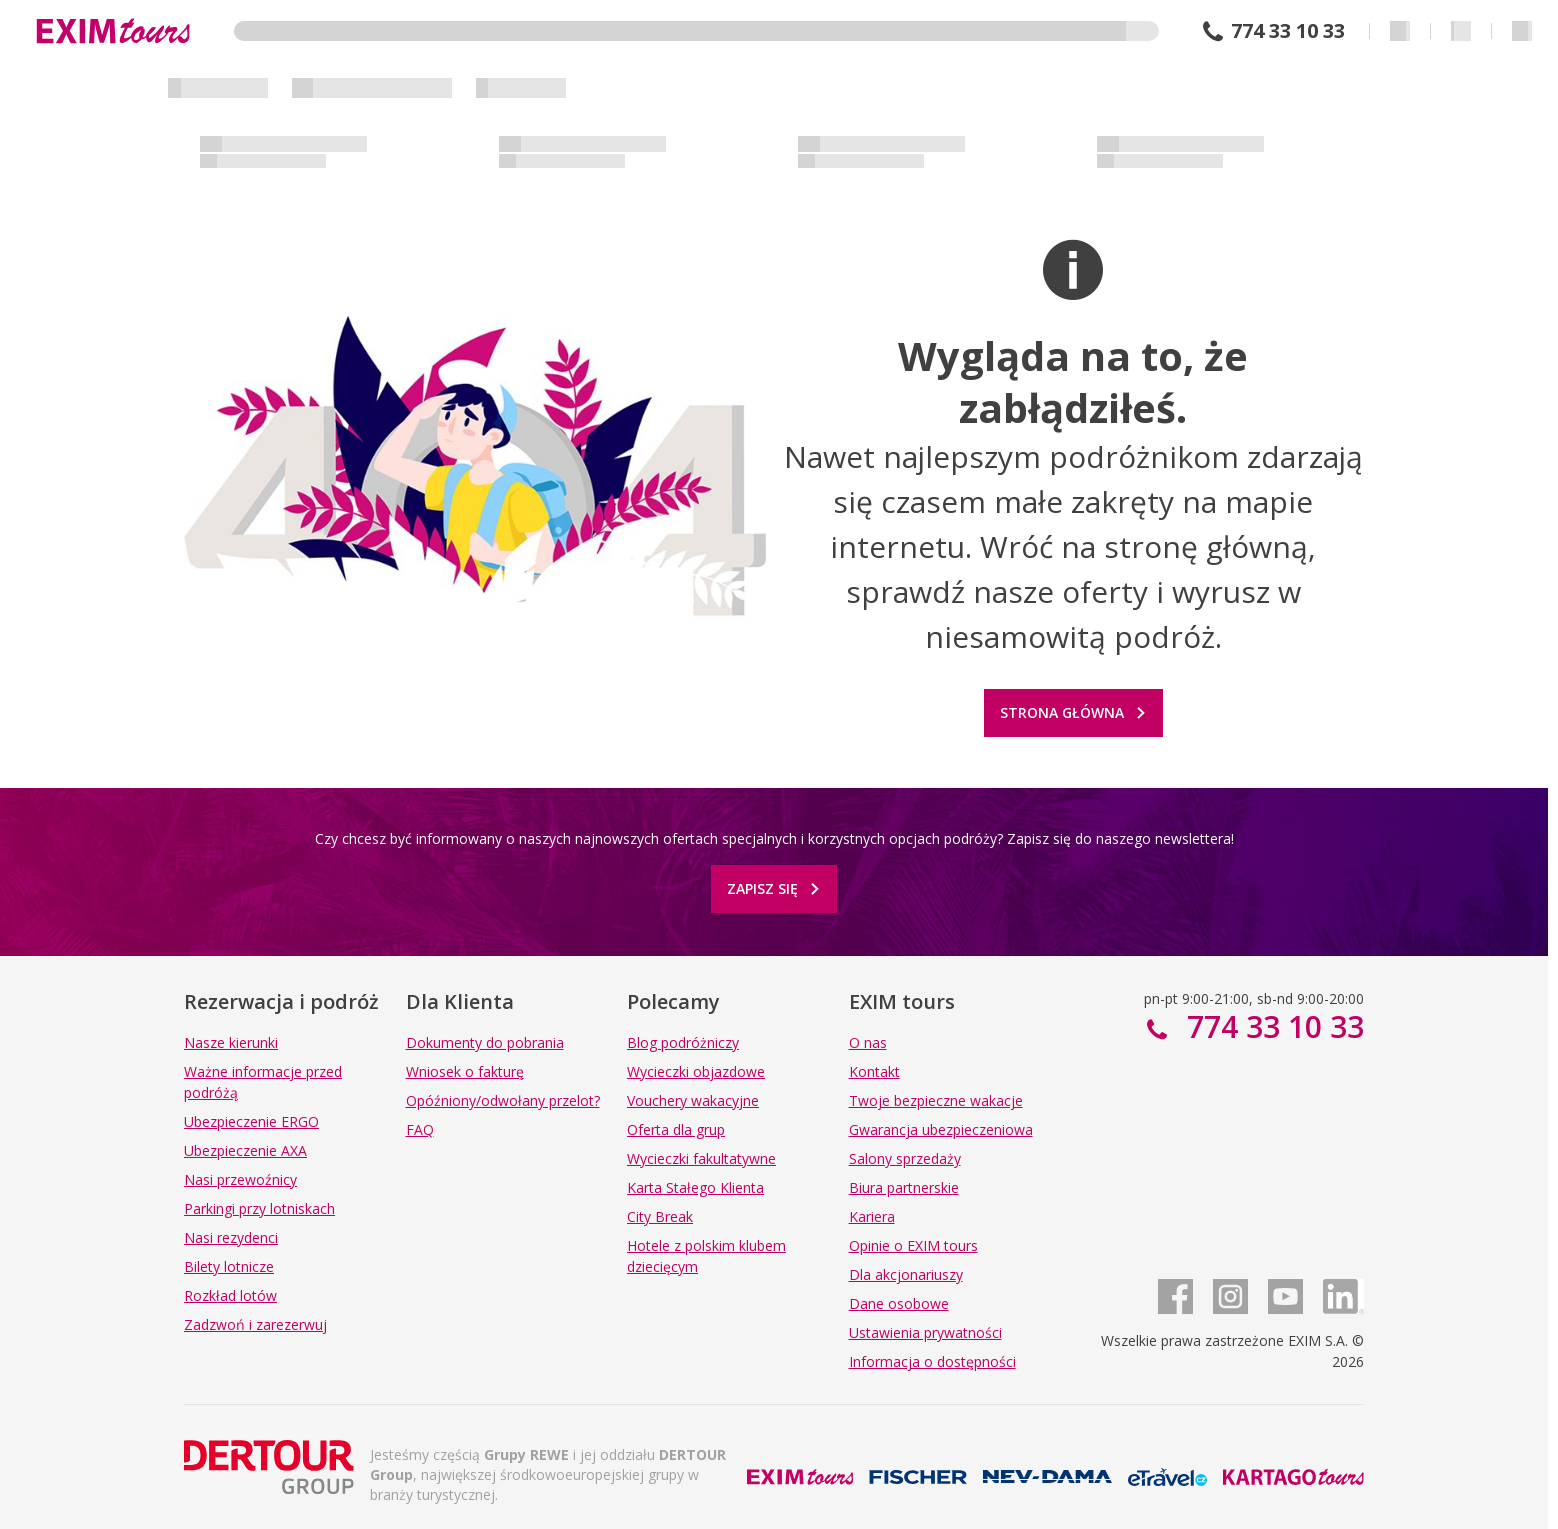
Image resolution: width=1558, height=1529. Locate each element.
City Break (660, 1216)
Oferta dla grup (676, 1129)
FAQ (420, 1129)
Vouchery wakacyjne (693, 1100)
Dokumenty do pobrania (485, 1042)
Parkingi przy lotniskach (259, 1208)
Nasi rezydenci (231, 1237)
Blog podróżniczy (683, 1042)
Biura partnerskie (904, 1187)
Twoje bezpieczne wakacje (936, 1100)
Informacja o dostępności (932, 1361)
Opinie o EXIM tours (913, 1245)
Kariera (872, 1216)
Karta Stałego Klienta (695, 1187)
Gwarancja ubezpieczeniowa (941, 1129)
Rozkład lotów (230, 1295)
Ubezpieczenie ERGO (251, 1121)
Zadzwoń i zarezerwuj (255, 1324)
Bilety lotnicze (229, 1266)
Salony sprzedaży (905, 1158)
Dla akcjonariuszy (906, 1274)
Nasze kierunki (231, 1042)
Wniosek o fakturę (465, 1071)
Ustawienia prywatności (925, 1332)
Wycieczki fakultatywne (701, 1158)
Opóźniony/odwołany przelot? (503, 1100)
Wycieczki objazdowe (696, 1071)
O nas (868, 1042)
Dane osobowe (899, 1303)
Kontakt (874, 1071)
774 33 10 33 (1288, 31)
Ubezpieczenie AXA (245, 1150)
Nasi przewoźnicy (240, 1179)
